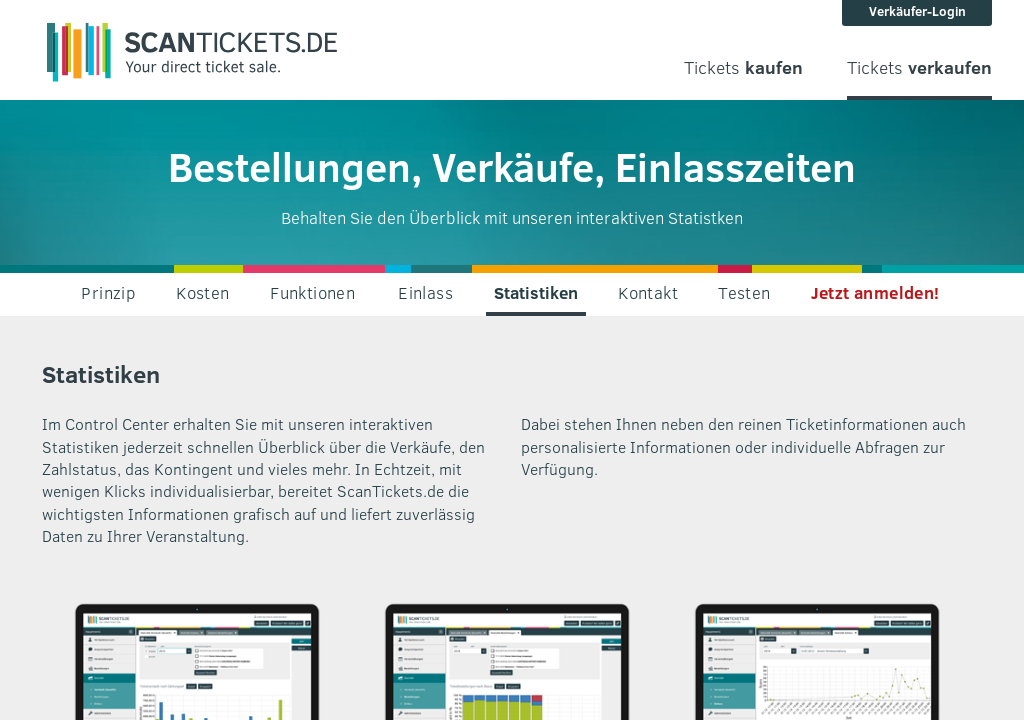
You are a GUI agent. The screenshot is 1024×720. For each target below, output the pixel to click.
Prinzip (108, 292)
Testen (744, 292)
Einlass (425, 292)
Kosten (202, 292)
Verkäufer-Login (917, 11)
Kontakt (648, 292)
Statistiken (536, 292)
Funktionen (312, 292)
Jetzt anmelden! (875, 292)
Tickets (743, 67)
